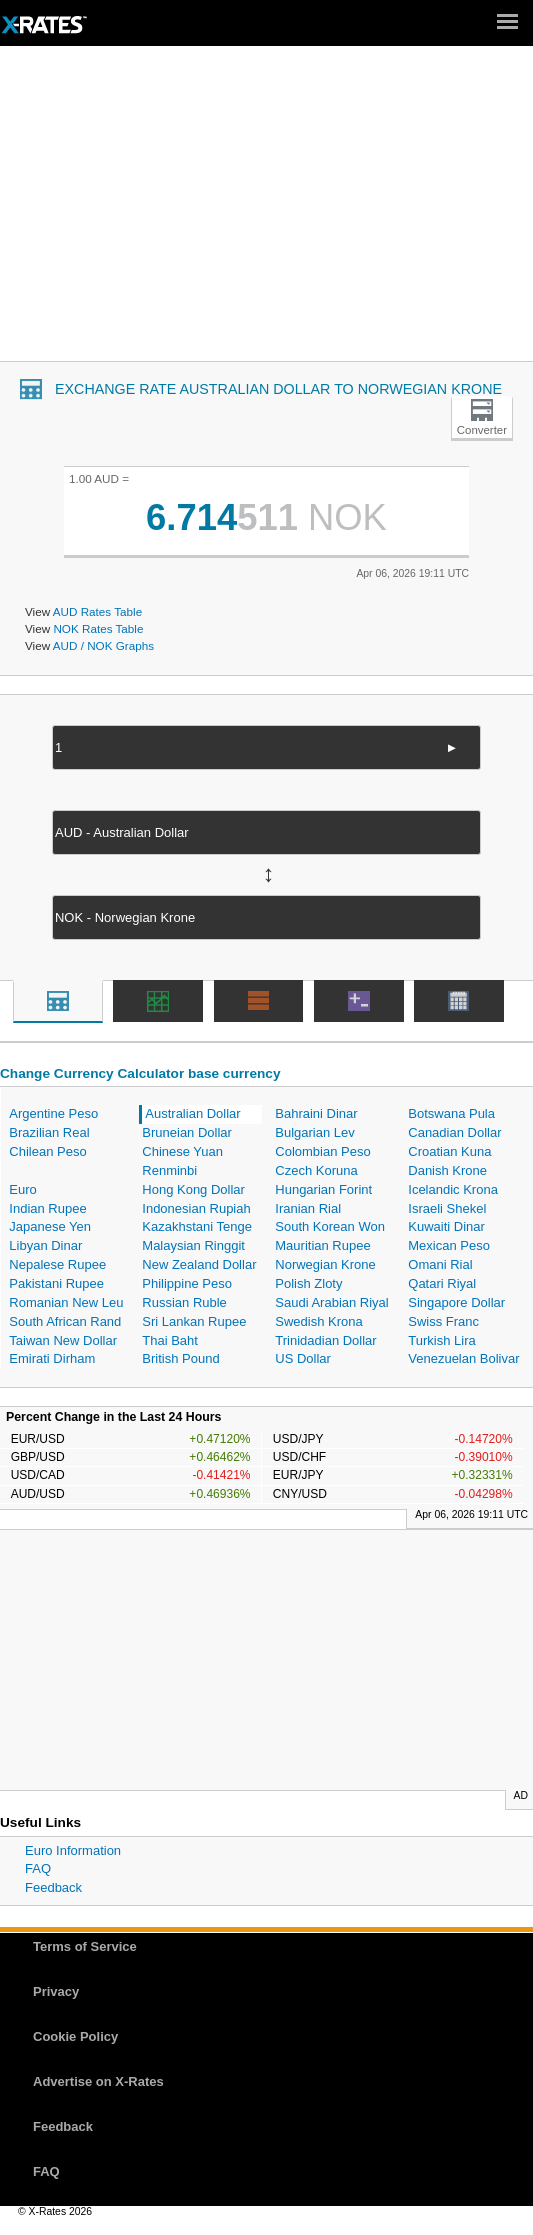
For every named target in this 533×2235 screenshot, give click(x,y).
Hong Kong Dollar (193, 1189)
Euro (22, 1189)
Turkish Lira (441, 1340)
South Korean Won (330, 1226)
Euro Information (73, 1850)
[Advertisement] (266, 211)
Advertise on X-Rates (98, 2081)
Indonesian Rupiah (196, 1208)
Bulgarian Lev (315, 1132)
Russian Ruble (184, 1302)
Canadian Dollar (454, 1132)
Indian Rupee (47, 1208)
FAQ (38, 1868)
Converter (482, 430)
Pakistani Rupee (56, 1283)
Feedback (53, 1887)
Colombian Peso (322, 1151)
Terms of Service (85, 1946)
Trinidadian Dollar (325, 1340)
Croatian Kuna (449, 1151)
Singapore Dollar (456, 1302)
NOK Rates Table (98, 628)
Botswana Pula (451, 1113)
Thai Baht (170, 1340)
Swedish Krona (318, 1321)
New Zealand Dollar (199, 1264)
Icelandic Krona (453, 1189)
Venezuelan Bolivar (463, 1358)
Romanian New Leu (66, 1302)
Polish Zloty (308, 1283)
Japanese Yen (50, 1226)
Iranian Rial (308, 1208)
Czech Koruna (316, 1170)
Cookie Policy (75, 2036)
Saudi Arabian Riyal (331, 1302)
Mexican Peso (449, 1245)
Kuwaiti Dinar (446, 1226)
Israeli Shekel (447, 1208)
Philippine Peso (187, 1283)
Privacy (56, 1991)
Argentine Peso (53, 1113)
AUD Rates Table (97, 611)
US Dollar (303, 1358)
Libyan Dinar (45, 1245)
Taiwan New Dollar (63, 1340)
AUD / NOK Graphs (103, 645)
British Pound (180, 1358)
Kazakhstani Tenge (197, 1226)
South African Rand (65, 1321)
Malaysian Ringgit (193, 1245)
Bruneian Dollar (187, 1132)
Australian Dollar (192, 1113)
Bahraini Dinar (316, 1113)
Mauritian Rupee (322, 1245)
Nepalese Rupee (57, 1264)
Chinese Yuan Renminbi (182, 1161)
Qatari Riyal (442, 1283)
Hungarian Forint (323, 1189)
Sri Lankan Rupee (194, 1321)
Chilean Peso (47, 1151)
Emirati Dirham (52, 1358)
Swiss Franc (443, 1321)
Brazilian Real (49, 1132)
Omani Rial (440, 1264)
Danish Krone (447, 1170)
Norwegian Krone (325, 1264)
